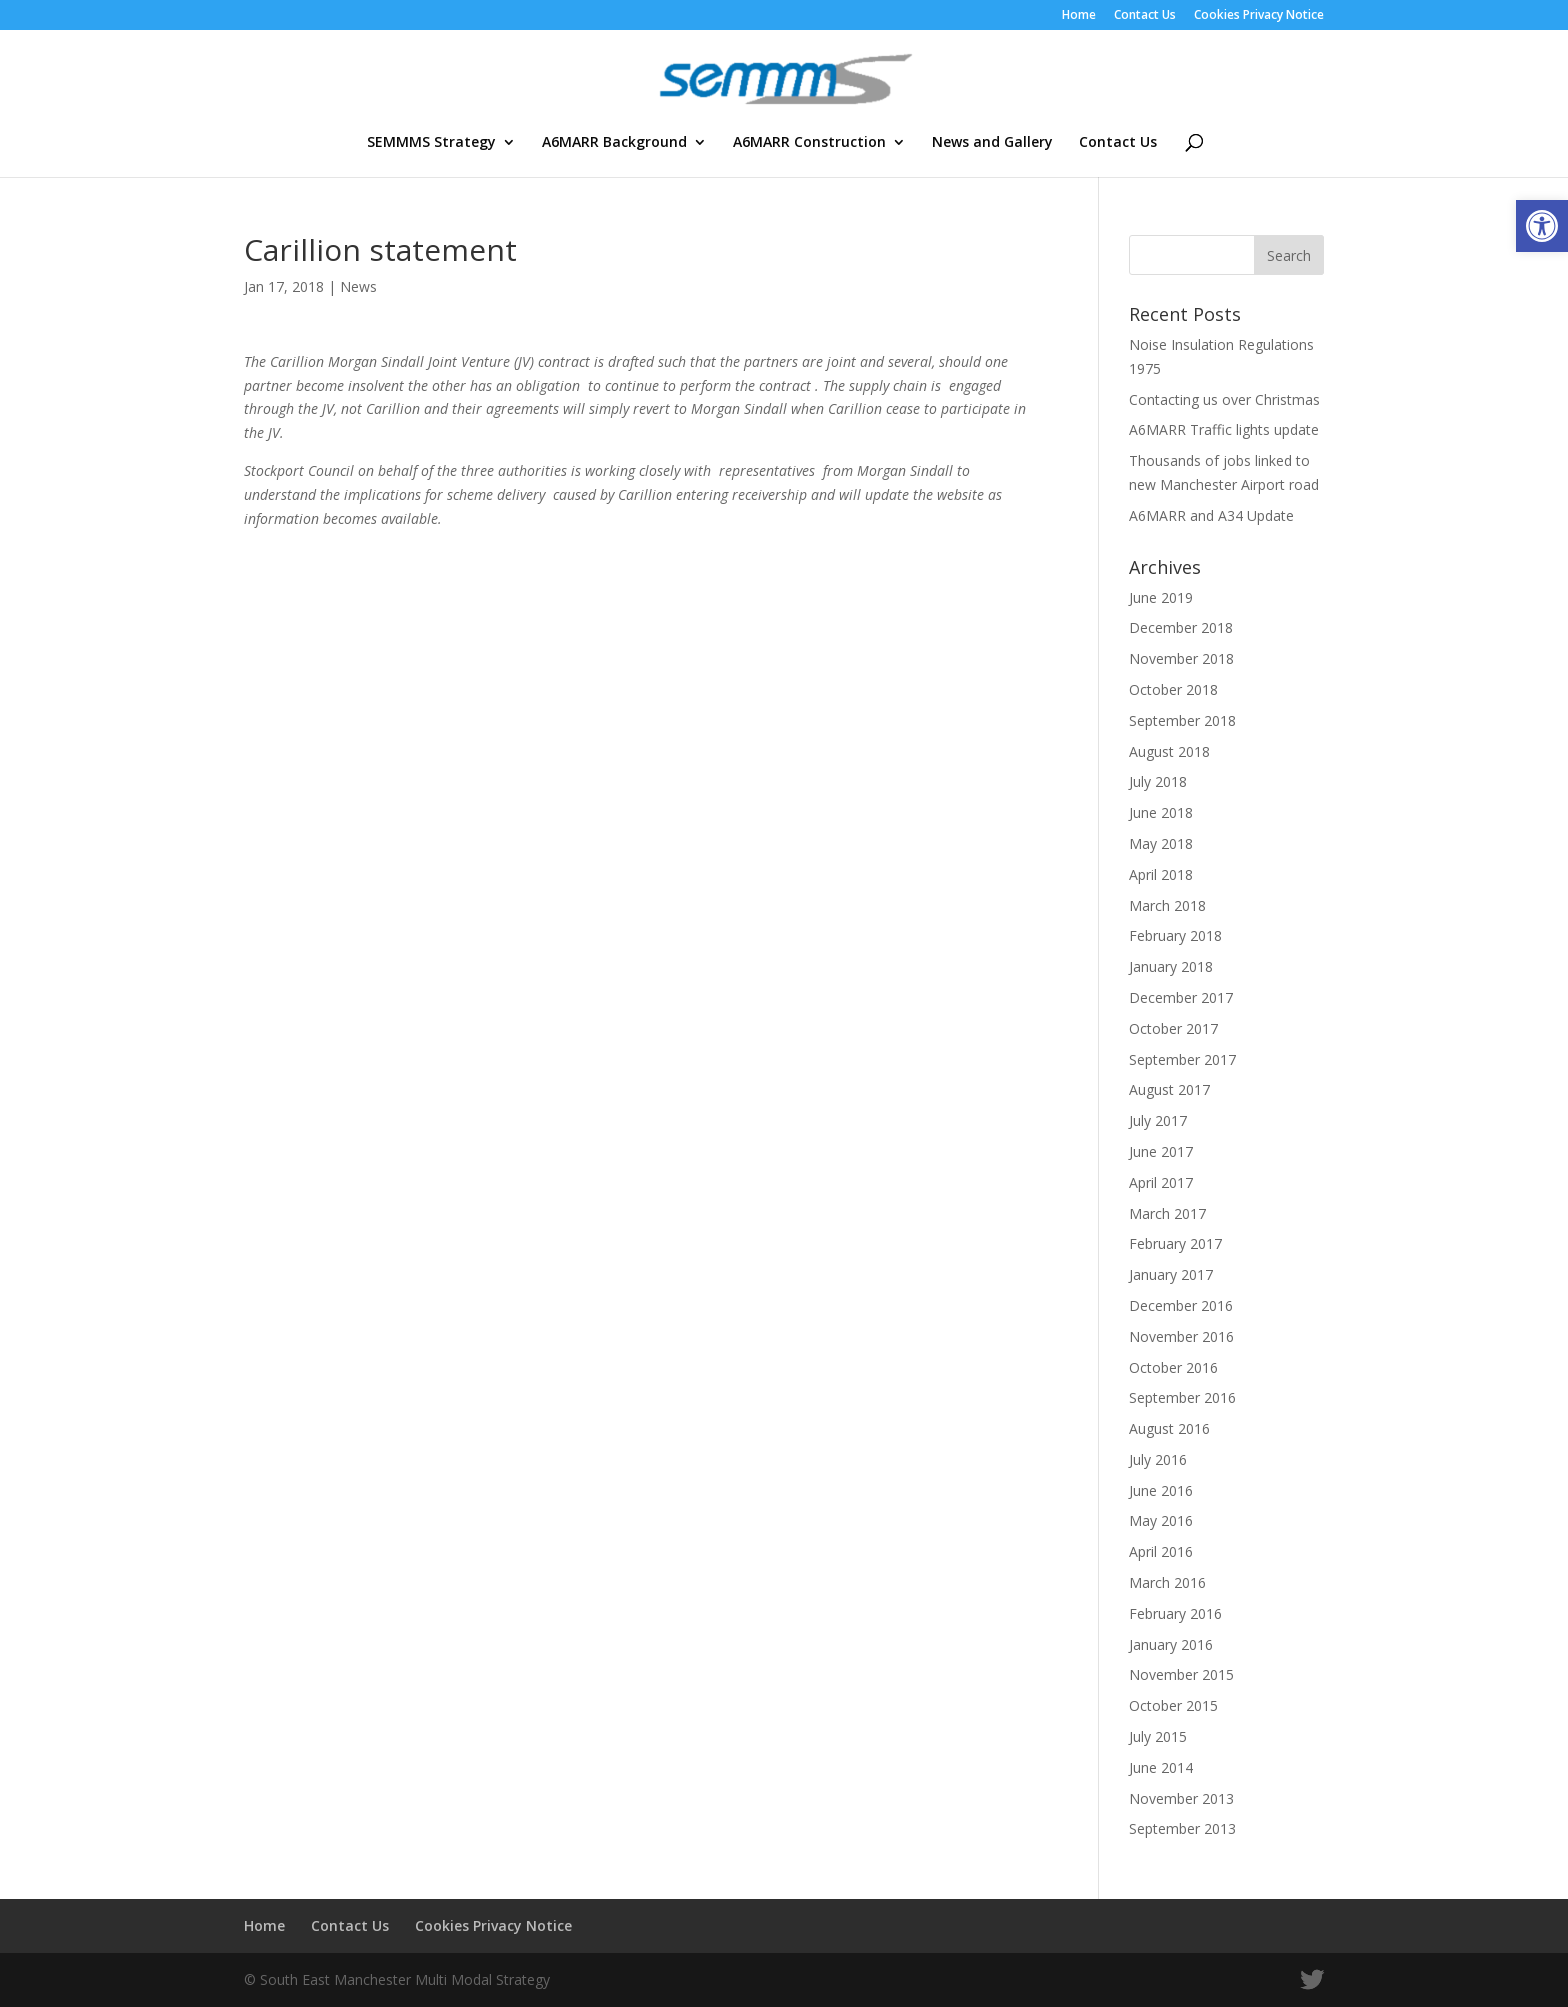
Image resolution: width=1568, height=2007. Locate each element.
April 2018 (1161, 874)
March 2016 (1167, 1582)
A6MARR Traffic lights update (1224, 429)
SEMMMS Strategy (431, 143)
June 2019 (1161, 597)
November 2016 (1181, 1336)
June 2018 (1161, 812)
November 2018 (1181, 658)
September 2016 (1182, 1397)
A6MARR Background (614, 143)
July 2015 (1158, 1736)
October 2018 (1173, 689)
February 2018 (1175, 935)
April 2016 (1161, 1551)
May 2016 (1161, 1520)
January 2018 (1171, 966)
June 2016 (1161, 1490)
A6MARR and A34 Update (1211, 515)
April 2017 (1161, 1182)
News (358, 286)
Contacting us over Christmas (1224, 399)
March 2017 (1167, 1213)
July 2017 (1158, 1120)
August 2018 (1169, 751)
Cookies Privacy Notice (1259, 16)
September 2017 (1182, 1059)
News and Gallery (992, 143)
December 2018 (1181, 627)
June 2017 (1161, 1151)
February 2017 (1175, 1243)
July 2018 (1158, 781)
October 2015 (1173, 1705)
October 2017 (1173, 1028)
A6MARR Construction (809, 143)
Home (1079, 16)
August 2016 (1169, 1428)
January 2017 (1171, 1274)
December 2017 (1181, 997)
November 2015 (1181, 1674)
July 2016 (1158, 1459)
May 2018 (1161, 843)
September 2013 (1182, 1828)
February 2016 (1175, 1613)
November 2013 (1181, 1798)
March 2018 (1167, 905)
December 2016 (1181, 1305)
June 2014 (1161, 1767)
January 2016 (1171, 1644)
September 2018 (1182, 720)
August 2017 (1169, 1089)
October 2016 (1173, 1367)
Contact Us (1145, 16)
